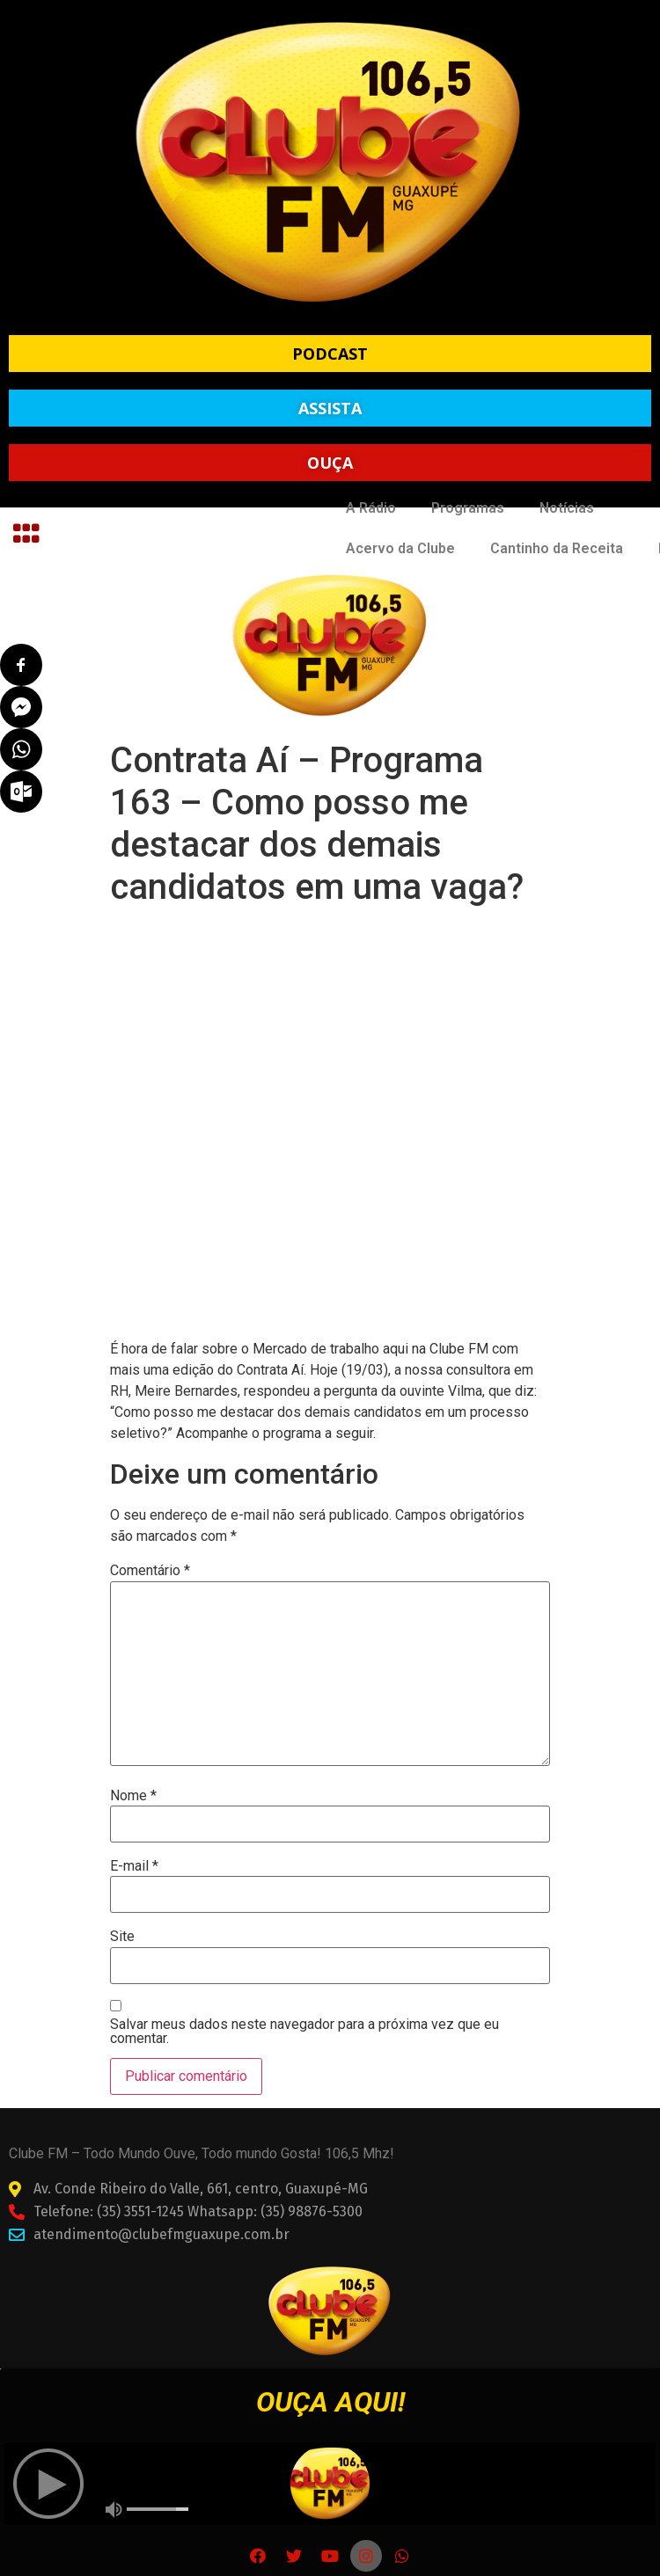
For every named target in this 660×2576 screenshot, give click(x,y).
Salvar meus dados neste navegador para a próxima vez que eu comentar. (304, 2032)
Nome (133, 1796)
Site (122, 1937)
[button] (330, 353)
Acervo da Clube (400, 548)
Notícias (566, 508)
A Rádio (371, 508)
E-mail (134, 1866)
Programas (467, 508)
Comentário (150, 1571)
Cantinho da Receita (556, 548)
